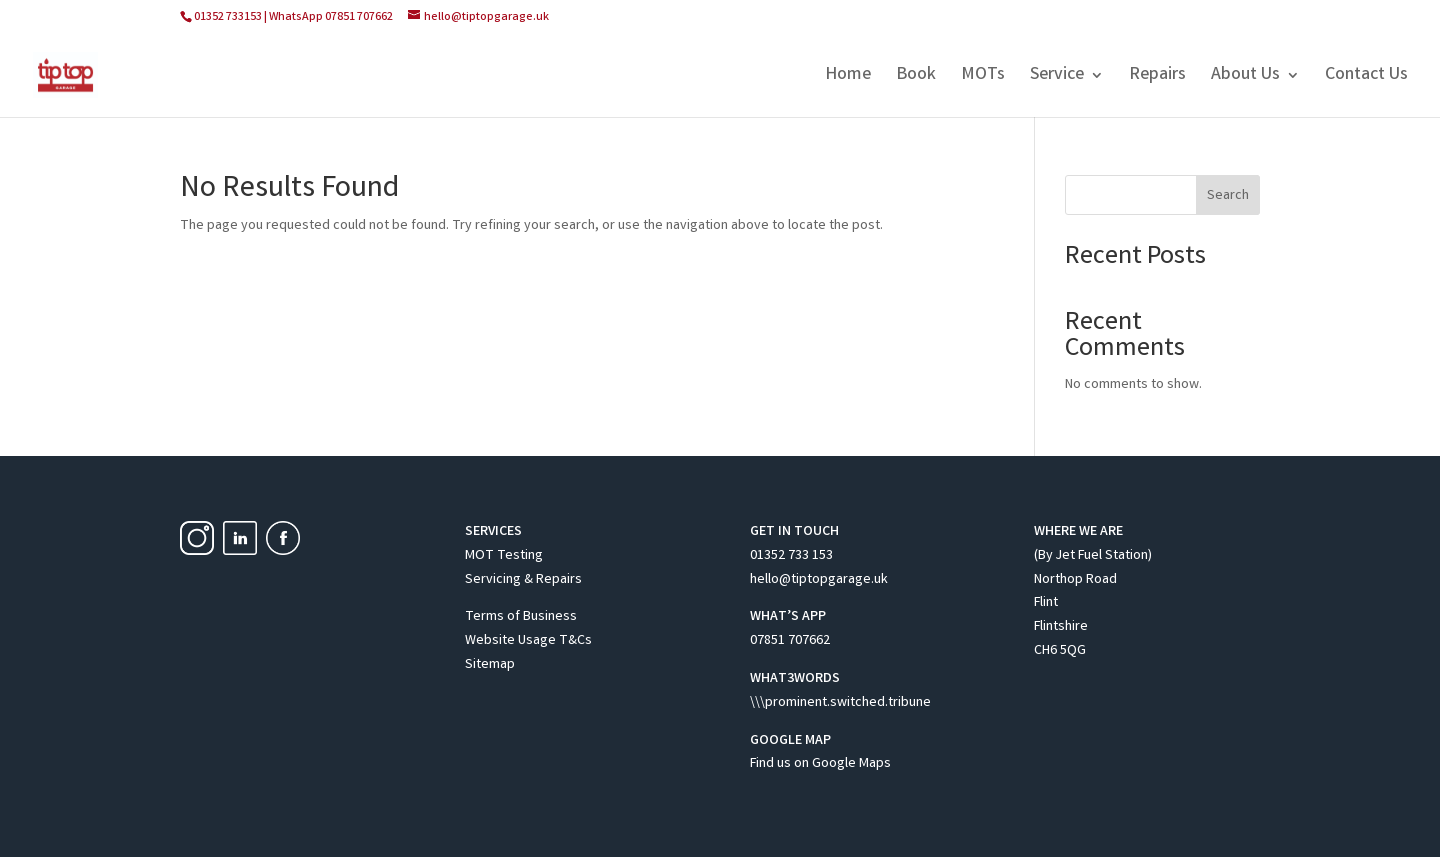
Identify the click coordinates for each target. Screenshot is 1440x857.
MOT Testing (504, 556)
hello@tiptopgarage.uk (819, 580)
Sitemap (490, 665)
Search (1228, 196)
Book (916, 78)
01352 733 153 (791, 556)
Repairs (1157, 78)
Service (1057, 78)
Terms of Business (521, 617)
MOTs (983, 78)
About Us (1245, 78)
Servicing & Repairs (523, 580)
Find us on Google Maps (820, 764)
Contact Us (1366, 78)
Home (848, 78)
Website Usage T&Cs (528, 641)
